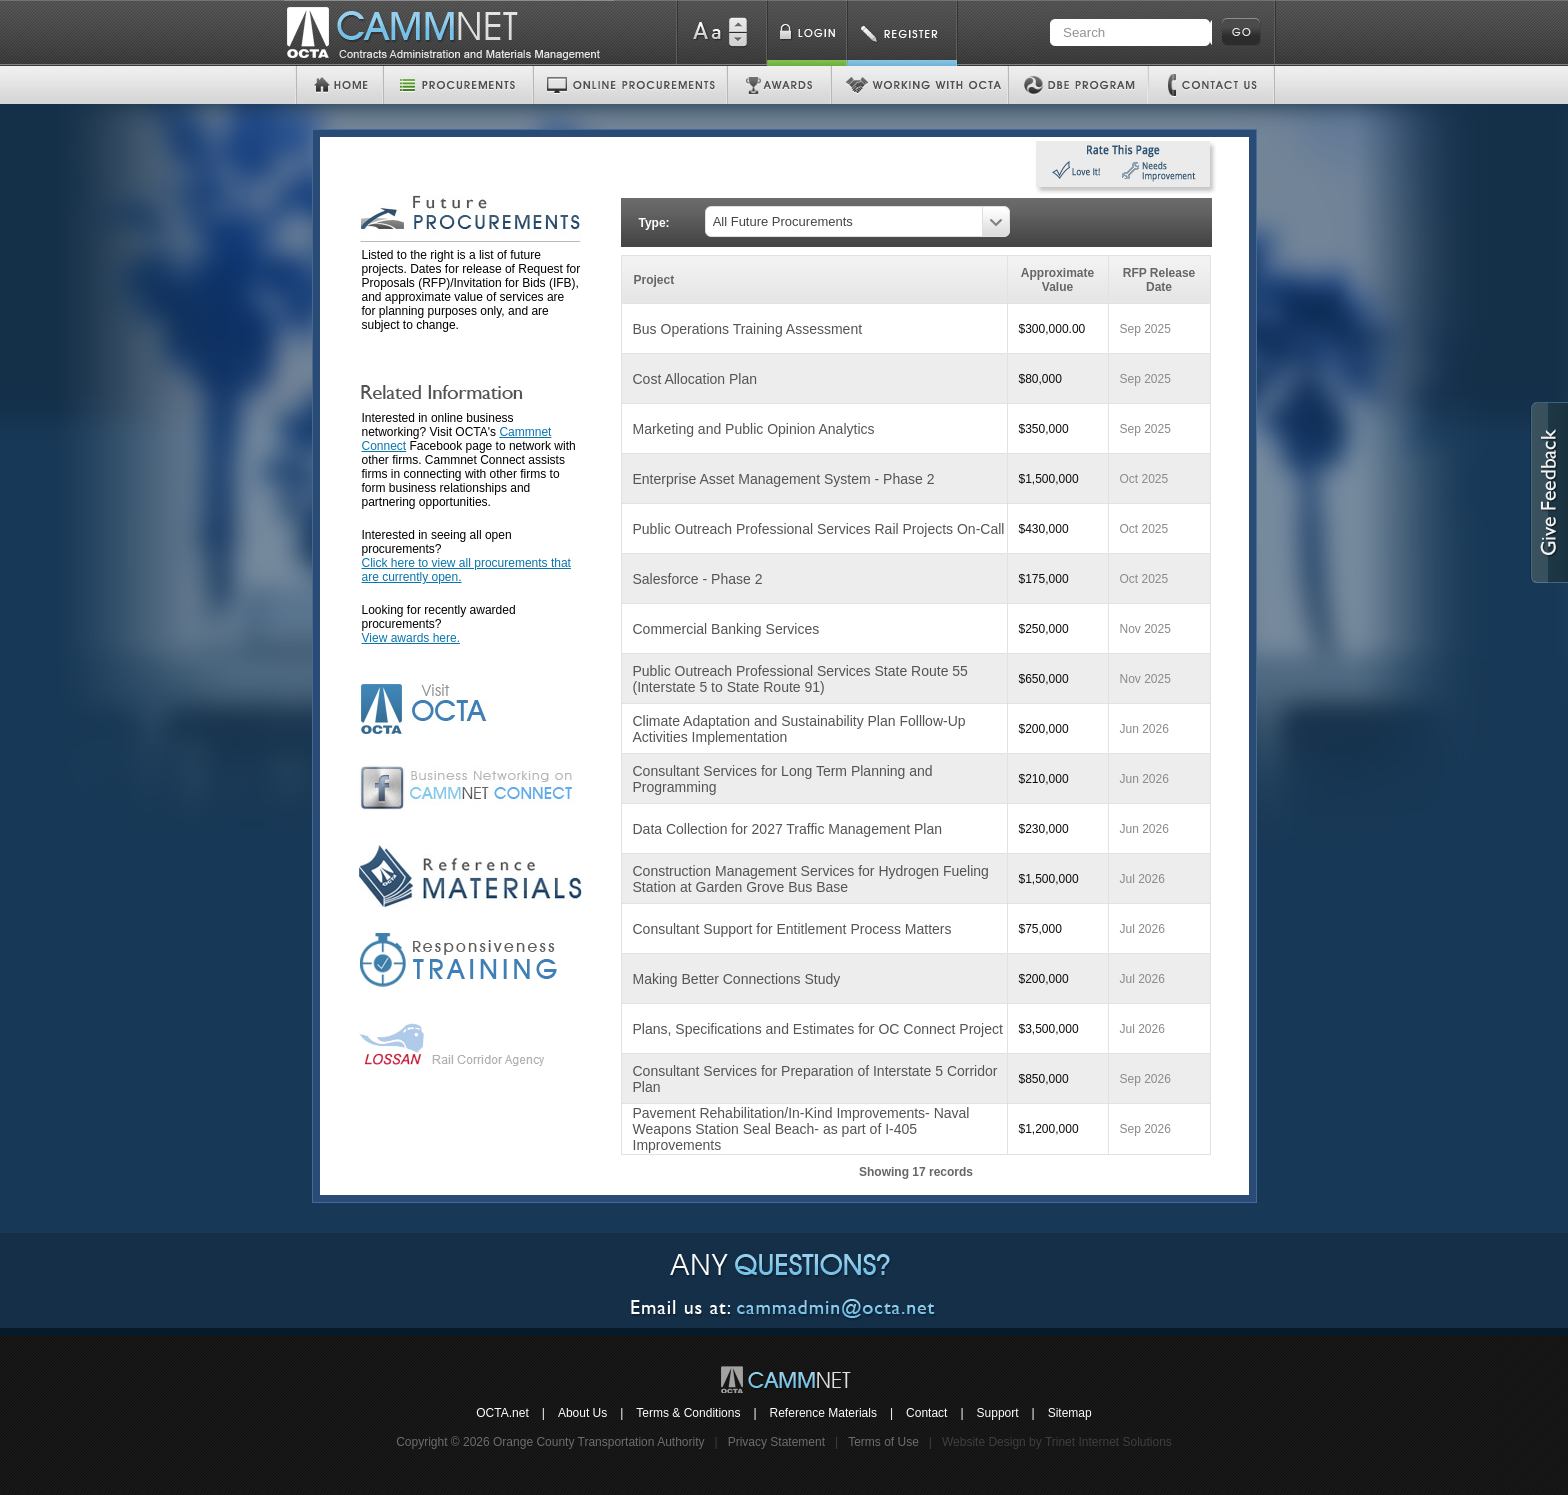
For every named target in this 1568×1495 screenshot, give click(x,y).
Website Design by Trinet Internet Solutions (1057, 1442)
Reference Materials (823, 1413)
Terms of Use (883, 1442)
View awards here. (411, 638)
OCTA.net (502, 1413)
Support (998, 1413)
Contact (926, 1413)
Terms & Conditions (688, 1413)
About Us (582, 1413)
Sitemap (1070, 1413)
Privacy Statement (776, 1442)
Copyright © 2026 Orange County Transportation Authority (550, 1442)
